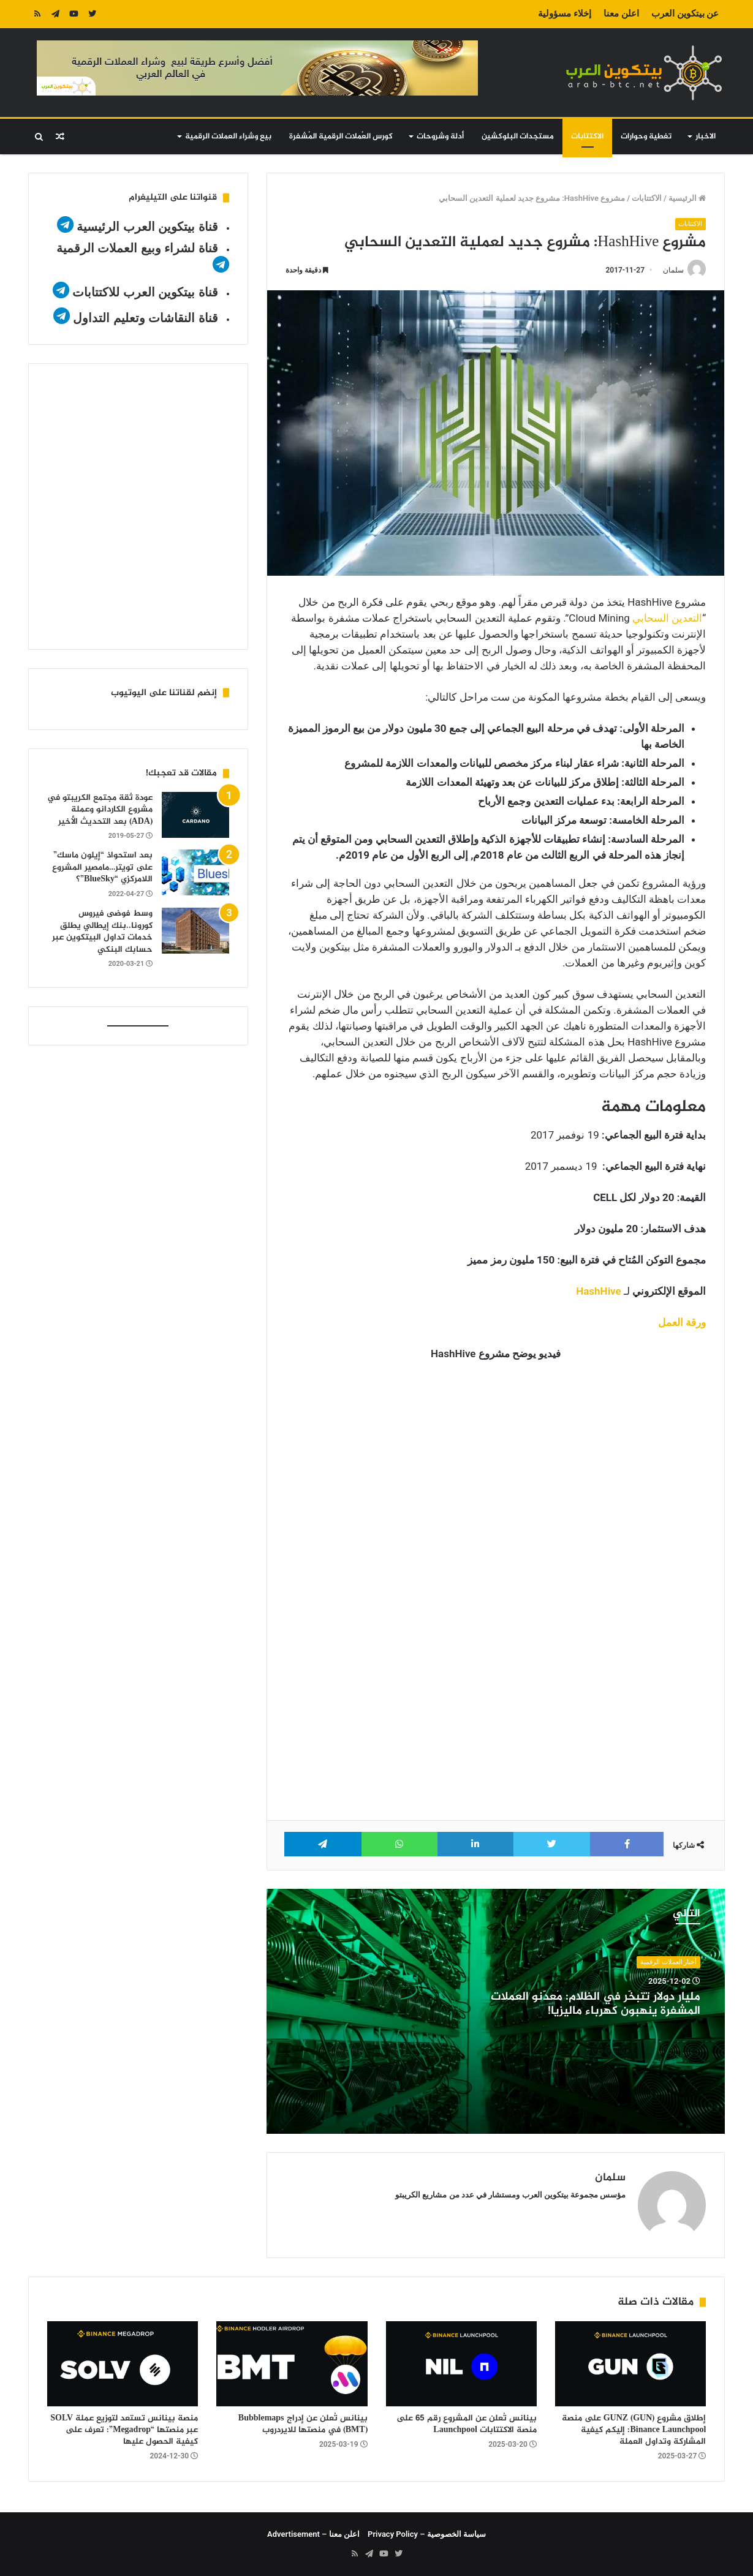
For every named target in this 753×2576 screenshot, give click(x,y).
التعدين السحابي (667, 618)
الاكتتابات (587, 136)
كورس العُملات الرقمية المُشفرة (341, 136)
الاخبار (705, 136)
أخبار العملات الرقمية (668, 1962)
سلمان (673, 270)
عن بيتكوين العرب (685, 13)
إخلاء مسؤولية (564, 13)
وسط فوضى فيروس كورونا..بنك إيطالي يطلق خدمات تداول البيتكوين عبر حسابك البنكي (102, 931)
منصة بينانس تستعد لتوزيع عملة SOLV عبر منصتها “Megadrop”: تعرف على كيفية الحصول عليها (124, 2430)
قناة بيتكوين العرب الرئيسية (147, 226)
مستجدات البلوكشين (518, 136)
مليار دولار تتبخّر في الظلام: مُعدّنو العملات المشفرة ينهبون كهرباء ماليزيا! (595, 2004)
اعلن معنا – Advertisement (313, 2534)
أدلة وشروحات (440, 136)
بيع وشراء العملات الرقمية (228, 136)
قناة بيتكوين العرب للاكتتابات (143, 292)
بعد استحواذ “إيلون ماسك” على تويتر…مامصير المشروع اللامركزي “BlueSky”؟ (102, 867)
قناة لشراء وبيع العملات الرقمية (137, 248)
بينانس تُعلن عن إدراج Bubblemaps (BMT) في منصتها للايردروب (303, 2424)
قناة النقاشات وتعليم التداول (145, 318)
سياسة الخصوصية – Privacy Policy (427, 2534)
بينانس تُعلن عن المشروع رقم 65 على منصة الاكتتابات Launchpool (466, 2424)
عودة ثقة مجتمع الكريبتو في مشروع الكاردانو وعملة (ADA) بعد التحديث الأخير (100, 810)
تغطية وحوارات (646, 136)
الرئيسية (687, 198)
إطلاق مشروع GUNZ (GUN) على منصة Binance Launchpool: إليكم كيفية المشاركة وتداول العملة (634, 2430)
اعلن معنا (621, 13)
